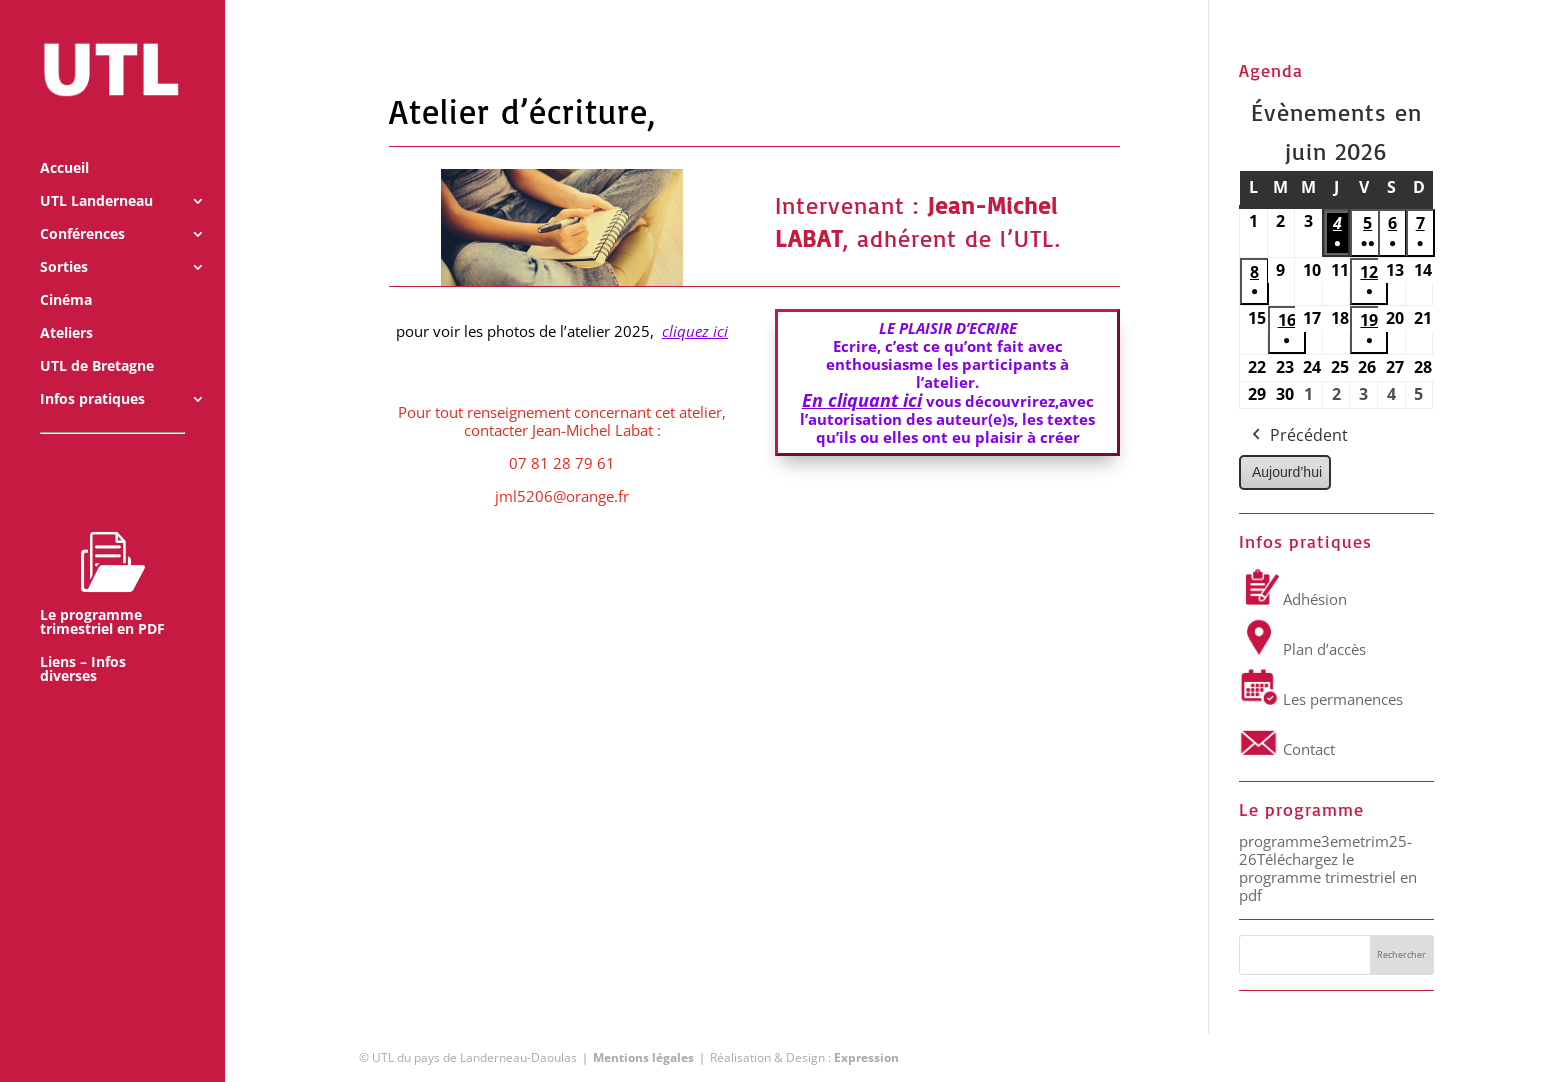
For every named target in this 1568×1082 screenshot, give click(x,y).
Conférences (82, 208)
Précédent (1298, 436)
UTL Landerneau (96, 175)
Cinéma (66, 274)
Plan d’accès (1302, 649)
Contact (1287, 749)
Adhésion (1293, 599)
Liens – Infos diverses (83, 643)
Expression (866, 1057)
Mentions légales (643, 1057)
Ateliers (66, 307)
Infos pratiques (92, 373)
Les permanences (1321, 699)
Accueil (64, 142)
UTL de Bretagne (97, 340)
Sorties (64, 241)
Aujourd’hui (1287, 472)
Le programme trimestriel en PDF (102, 557)
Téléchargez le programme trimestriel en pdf (1328, 877)
